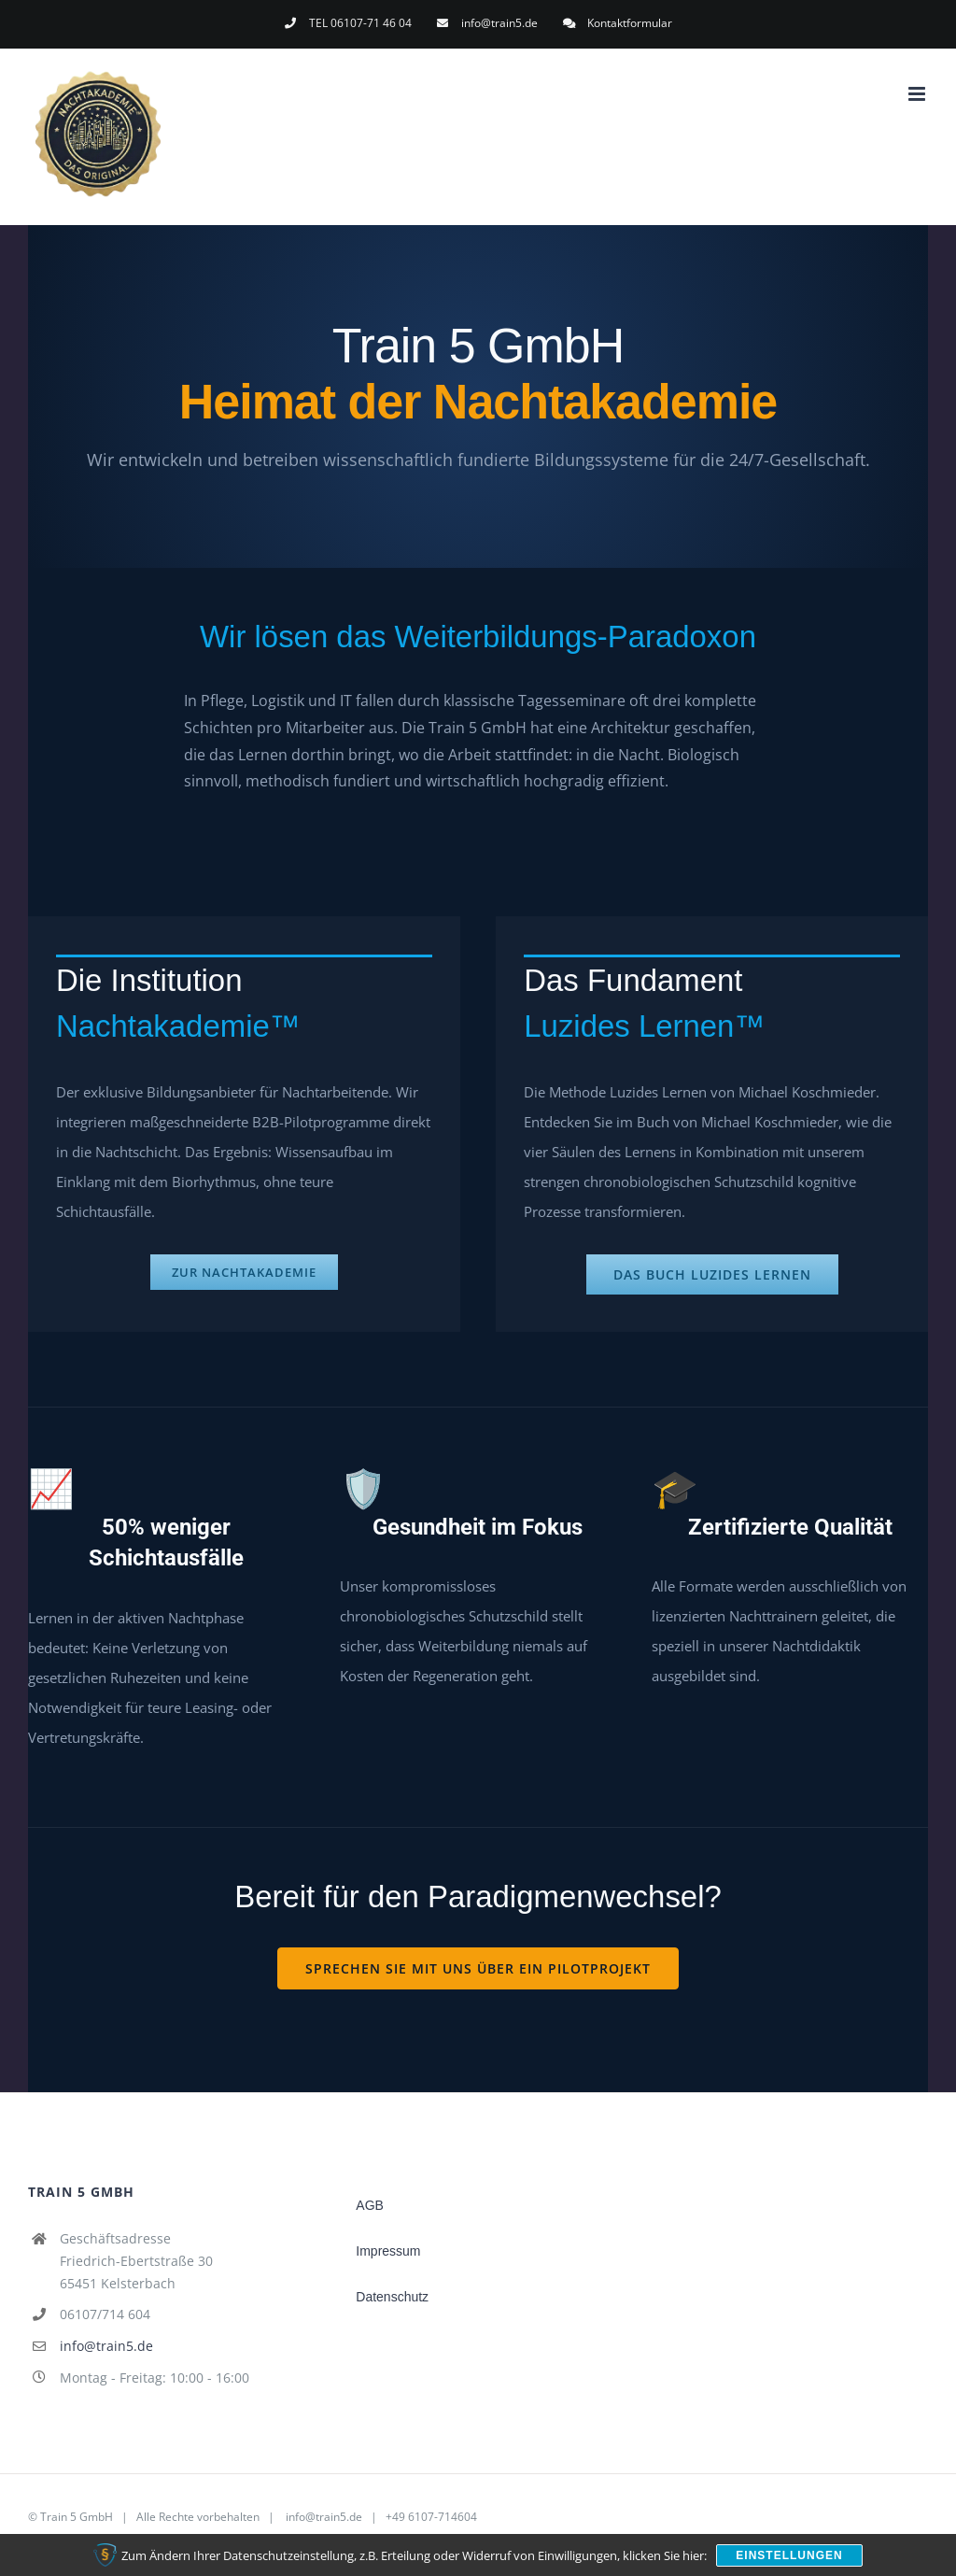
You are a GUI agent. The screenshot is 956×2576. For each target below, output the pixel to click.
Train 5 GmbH (76, 2517)
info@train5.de (106, 2346)
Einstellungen (789, 2555)
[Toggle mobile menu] (918, 94)
